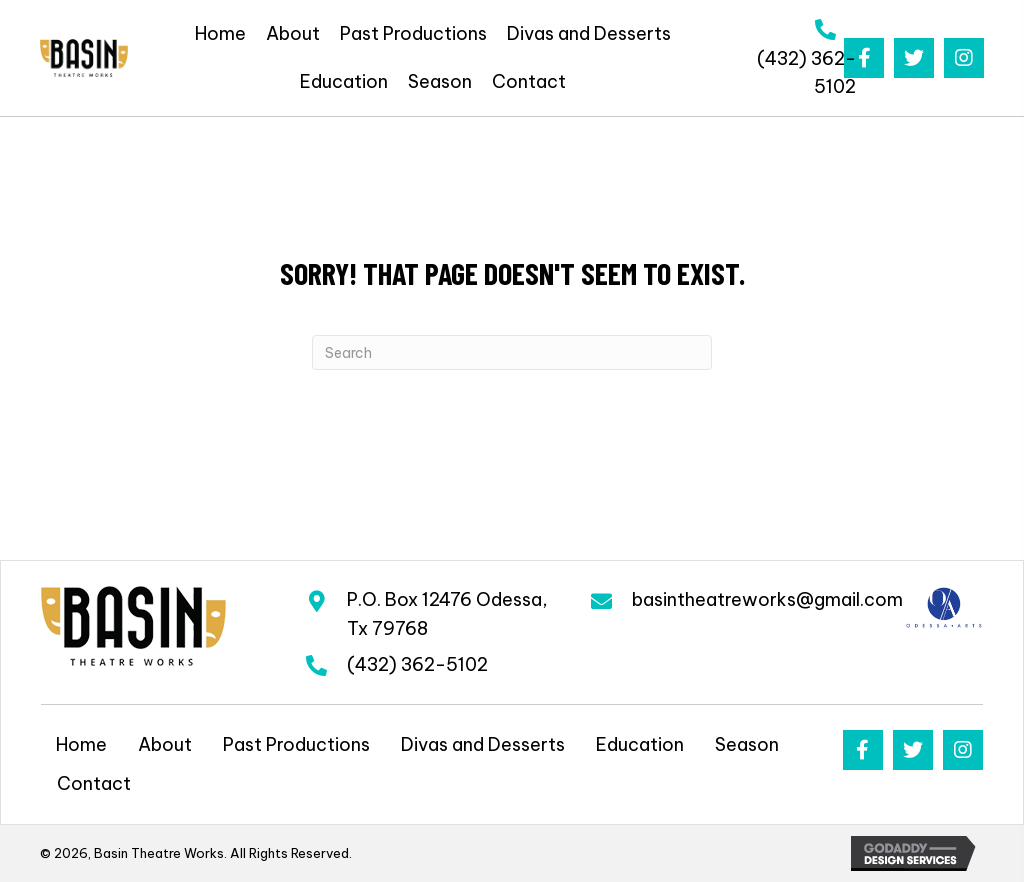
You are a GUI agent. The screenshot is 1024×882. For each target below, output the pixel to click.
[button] (864, 58)
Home (81, 744)
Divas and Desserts (483, 744)
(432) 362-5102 (417, 664)
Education (640, 744)
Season (747, 744)
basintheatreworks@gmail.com (767, 599)
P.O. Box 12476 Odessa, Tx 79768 (447, 614)
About (165, 744)
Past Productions (296, 744)
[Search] (512, 352)
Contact (94, 783)
